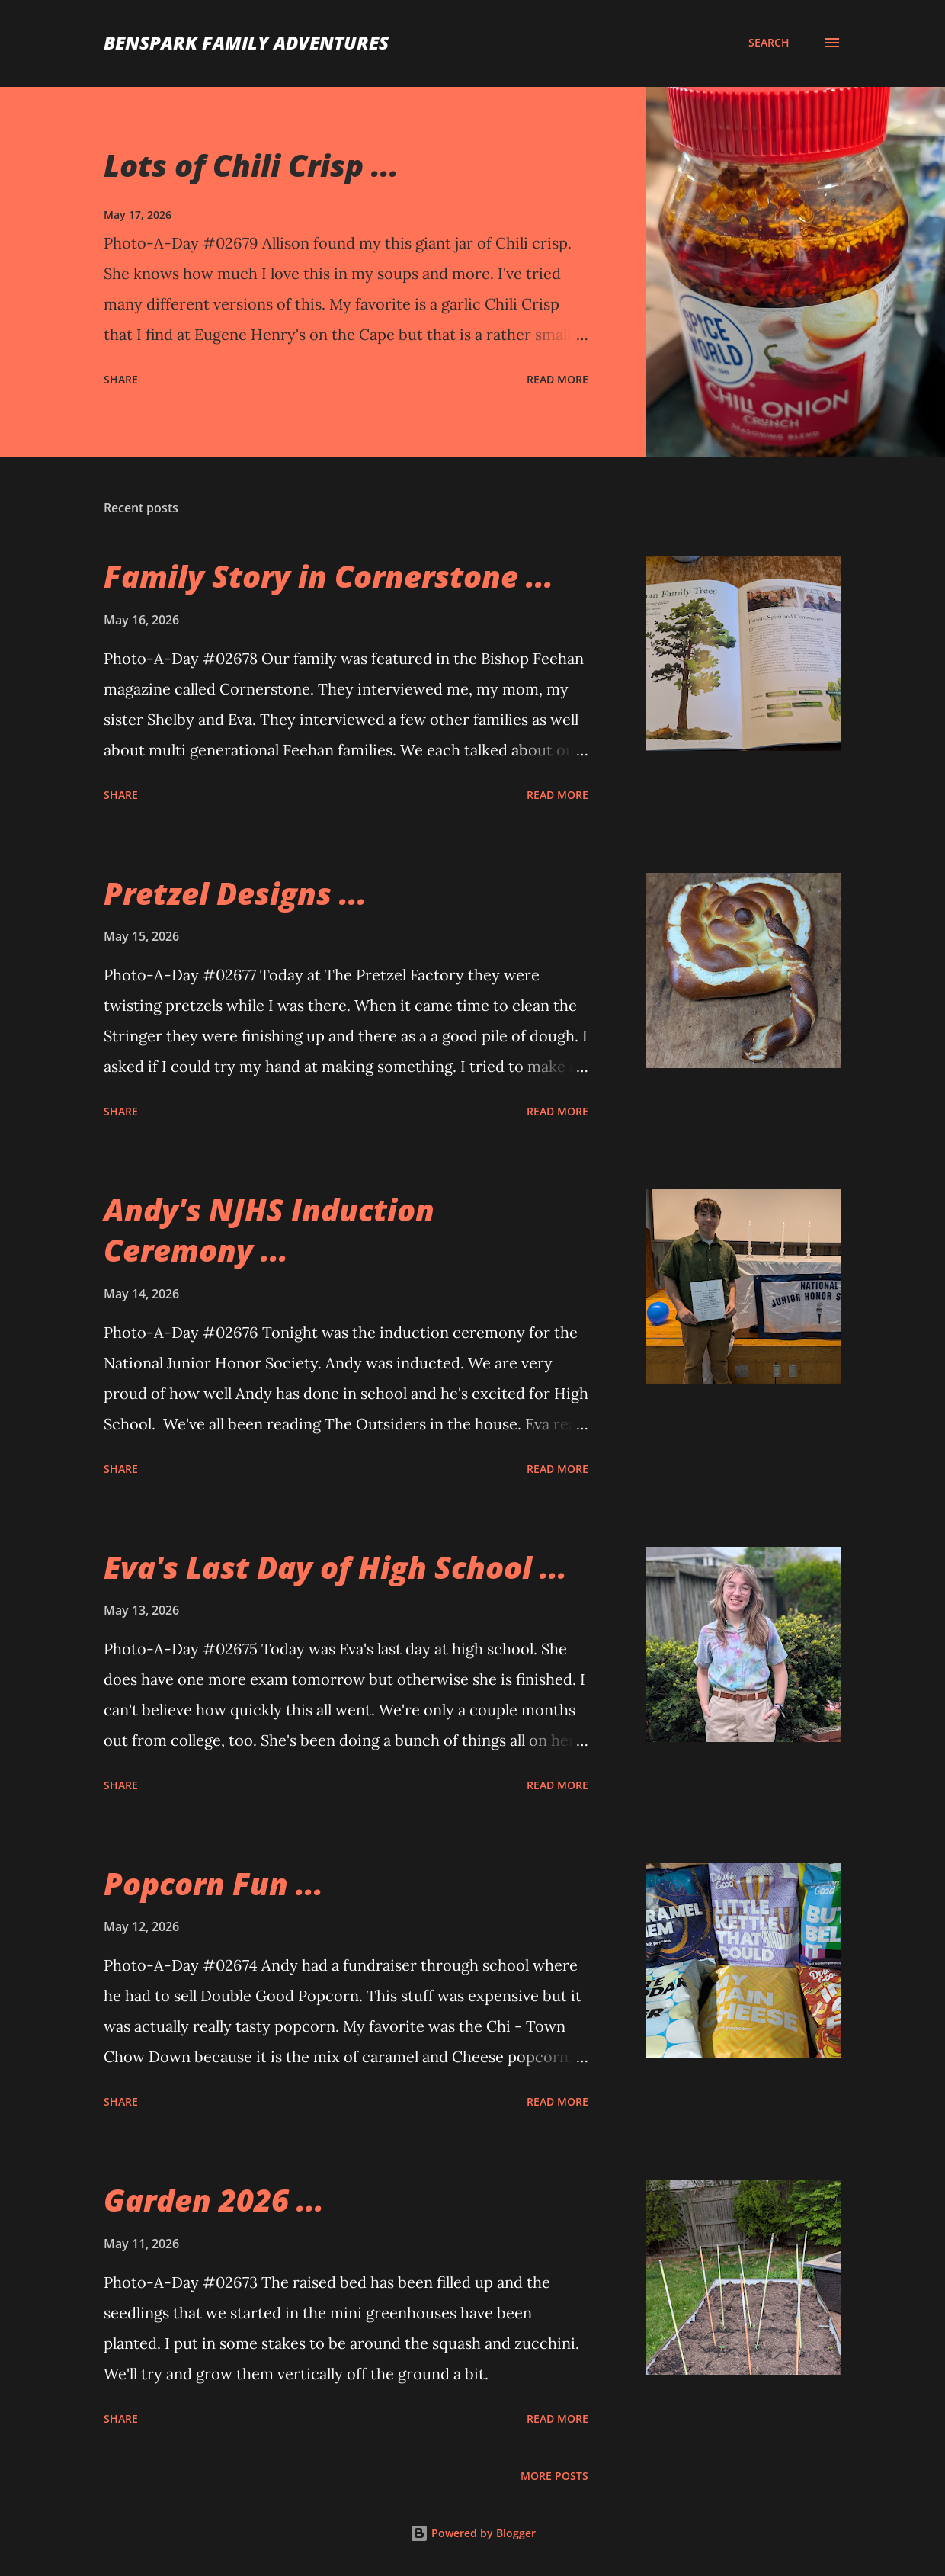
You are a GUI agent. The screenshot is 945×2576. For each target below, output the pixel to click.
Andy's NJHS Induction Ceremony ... (269, 1230)
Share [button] (121, 379)
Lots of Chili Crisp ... (251, 165)
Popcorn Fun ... (213, 1883)
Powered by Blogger (473, 2533)
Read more (557, 379)
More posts (554, 2476)
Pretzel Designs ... (235, 893)
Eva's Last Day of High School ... (335, 1567)
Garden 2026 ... (214, 2200)
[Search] (769, 43)
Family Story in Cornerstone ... (328, 576)
